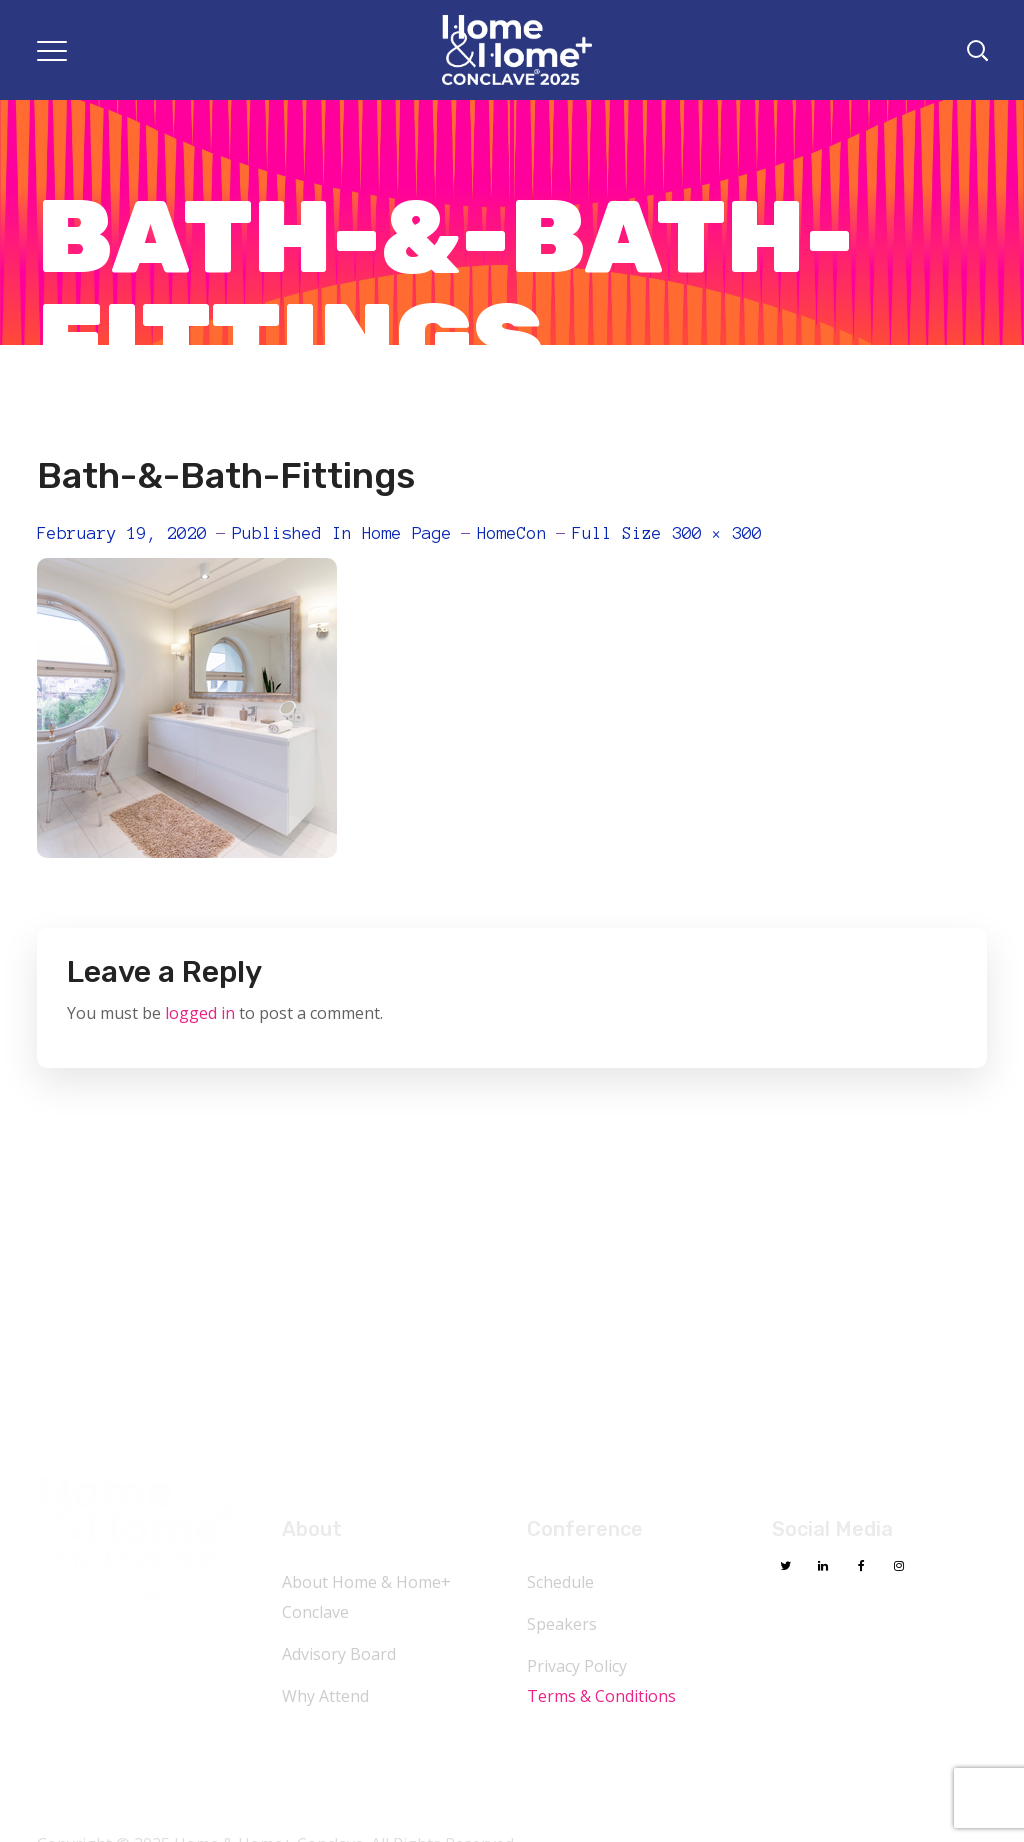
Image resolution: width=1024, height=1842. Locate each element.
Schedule (560, 1582)
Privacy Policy (577, 1666)
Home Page (407, 533)
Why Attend (325, 1696)
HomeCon (512, 533)
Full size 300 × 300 (667, 533)
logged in (200, 1013)
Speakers (562, 1624)
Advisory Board (339, 1654)
